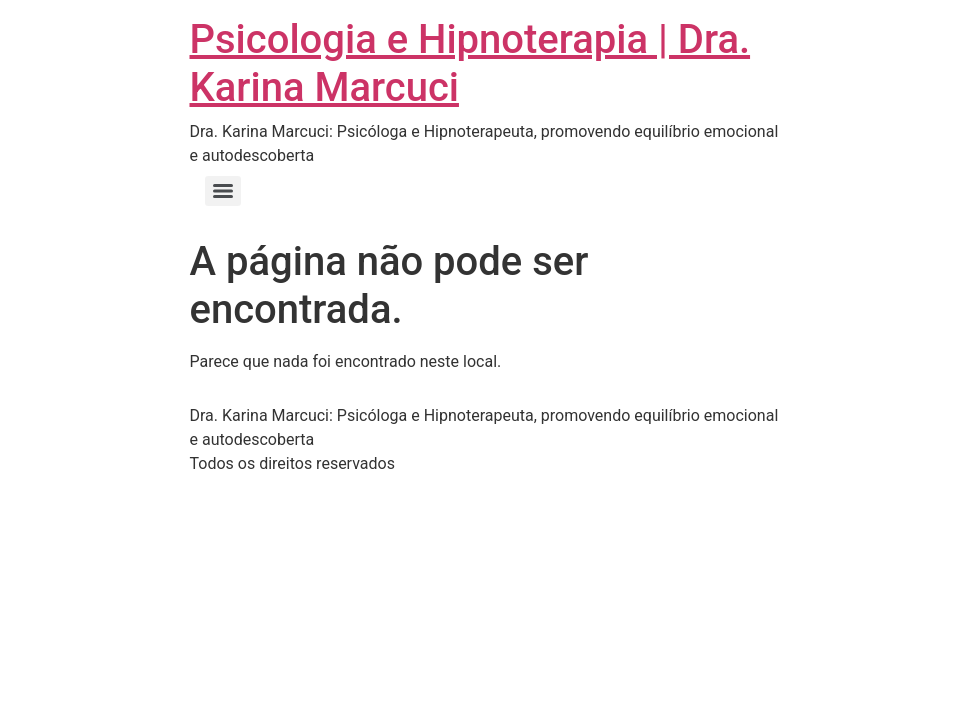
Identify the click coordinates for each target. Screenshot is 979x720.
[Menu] (223, 191)
